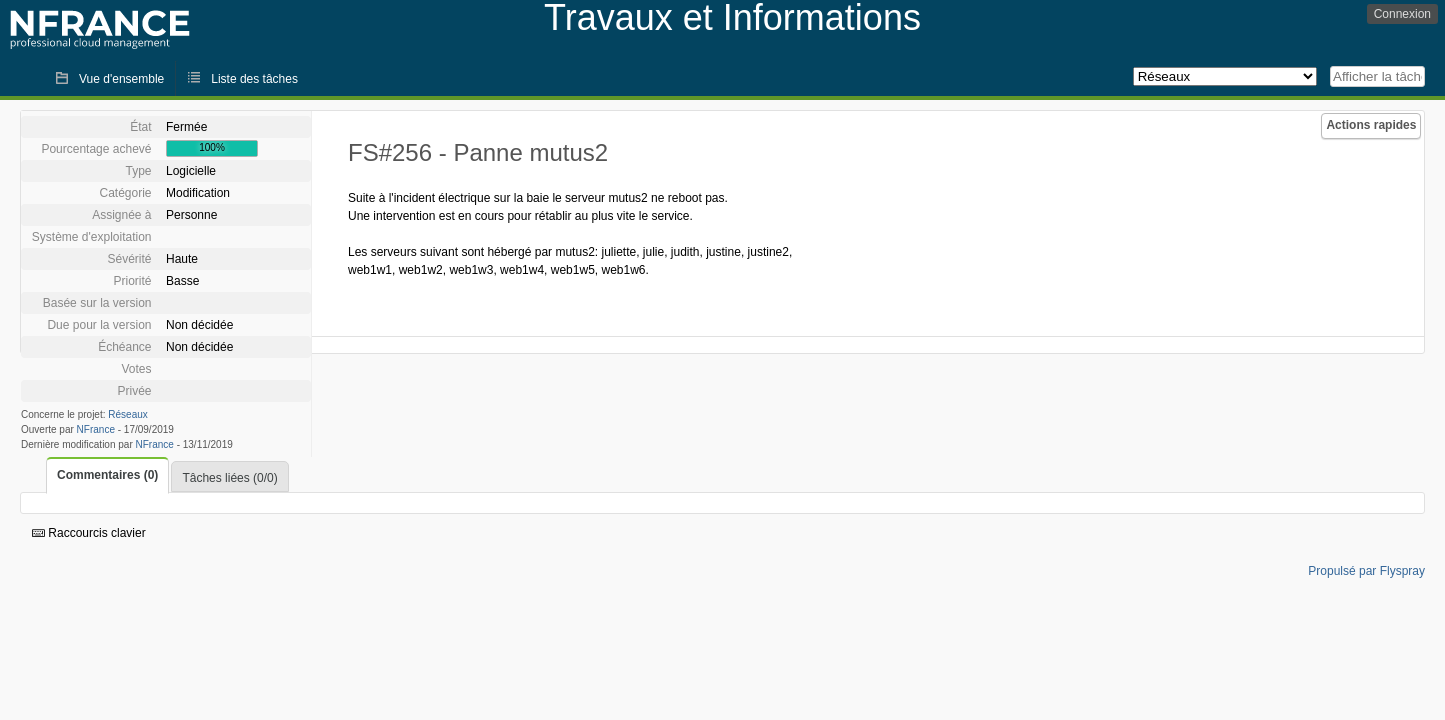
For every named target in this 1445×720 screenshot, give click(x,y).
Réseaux (127, 414)
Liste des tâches (254, 79)
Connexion (1402, 14)
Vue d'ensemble (121, 79)
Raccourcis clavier (89, 533)
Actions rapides (1371, 125)
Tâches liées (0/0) (229, 478)
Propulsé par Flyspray (1366, 571)
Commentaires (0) (107, 475)
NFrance (96, 429)
